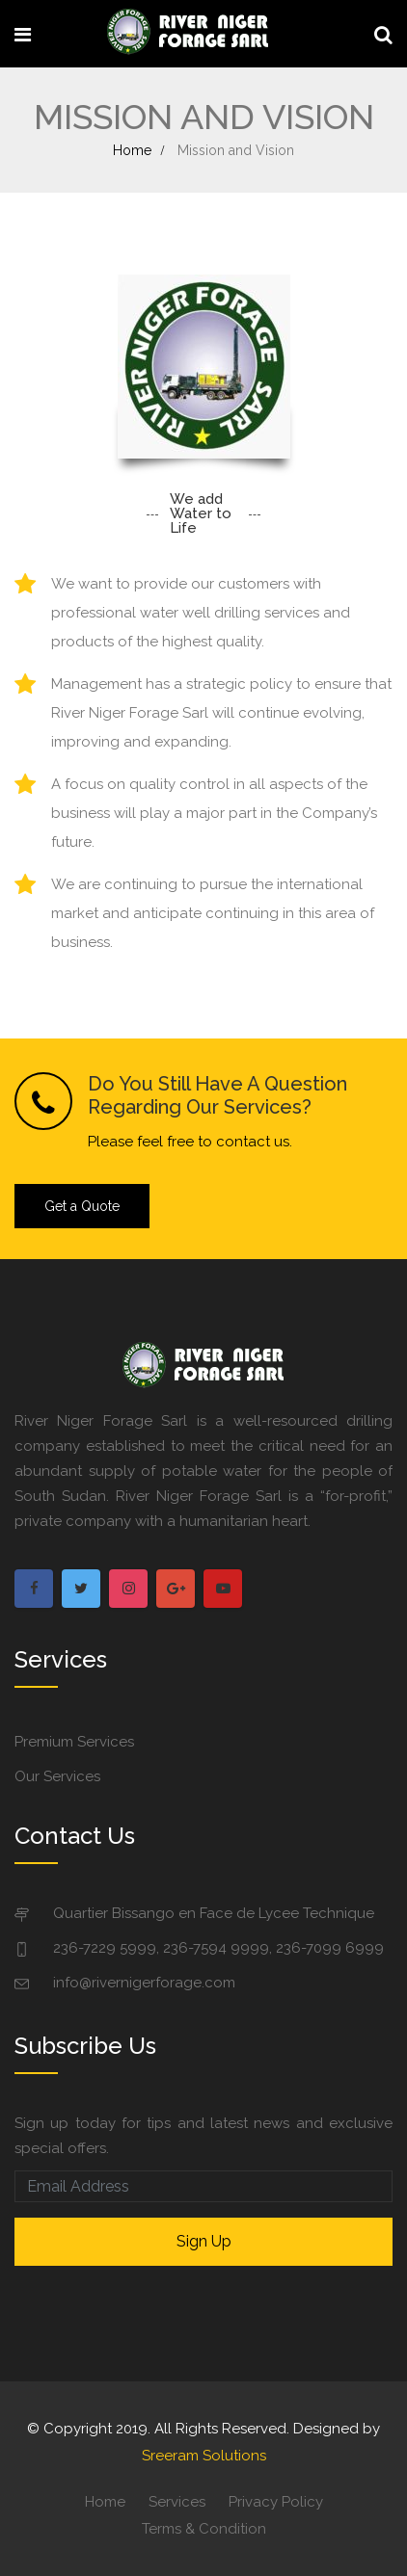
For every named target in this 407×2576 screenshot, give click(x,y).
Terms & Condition (204, 2528)
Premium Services (74, 1741)
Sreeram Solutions (204, 2455)
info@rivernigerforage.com (144, 1982)
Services (177, 2501)
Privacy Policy (276, 2501)
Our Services (57, 1776)
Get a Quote (82, 1206)
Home (132, 150)
